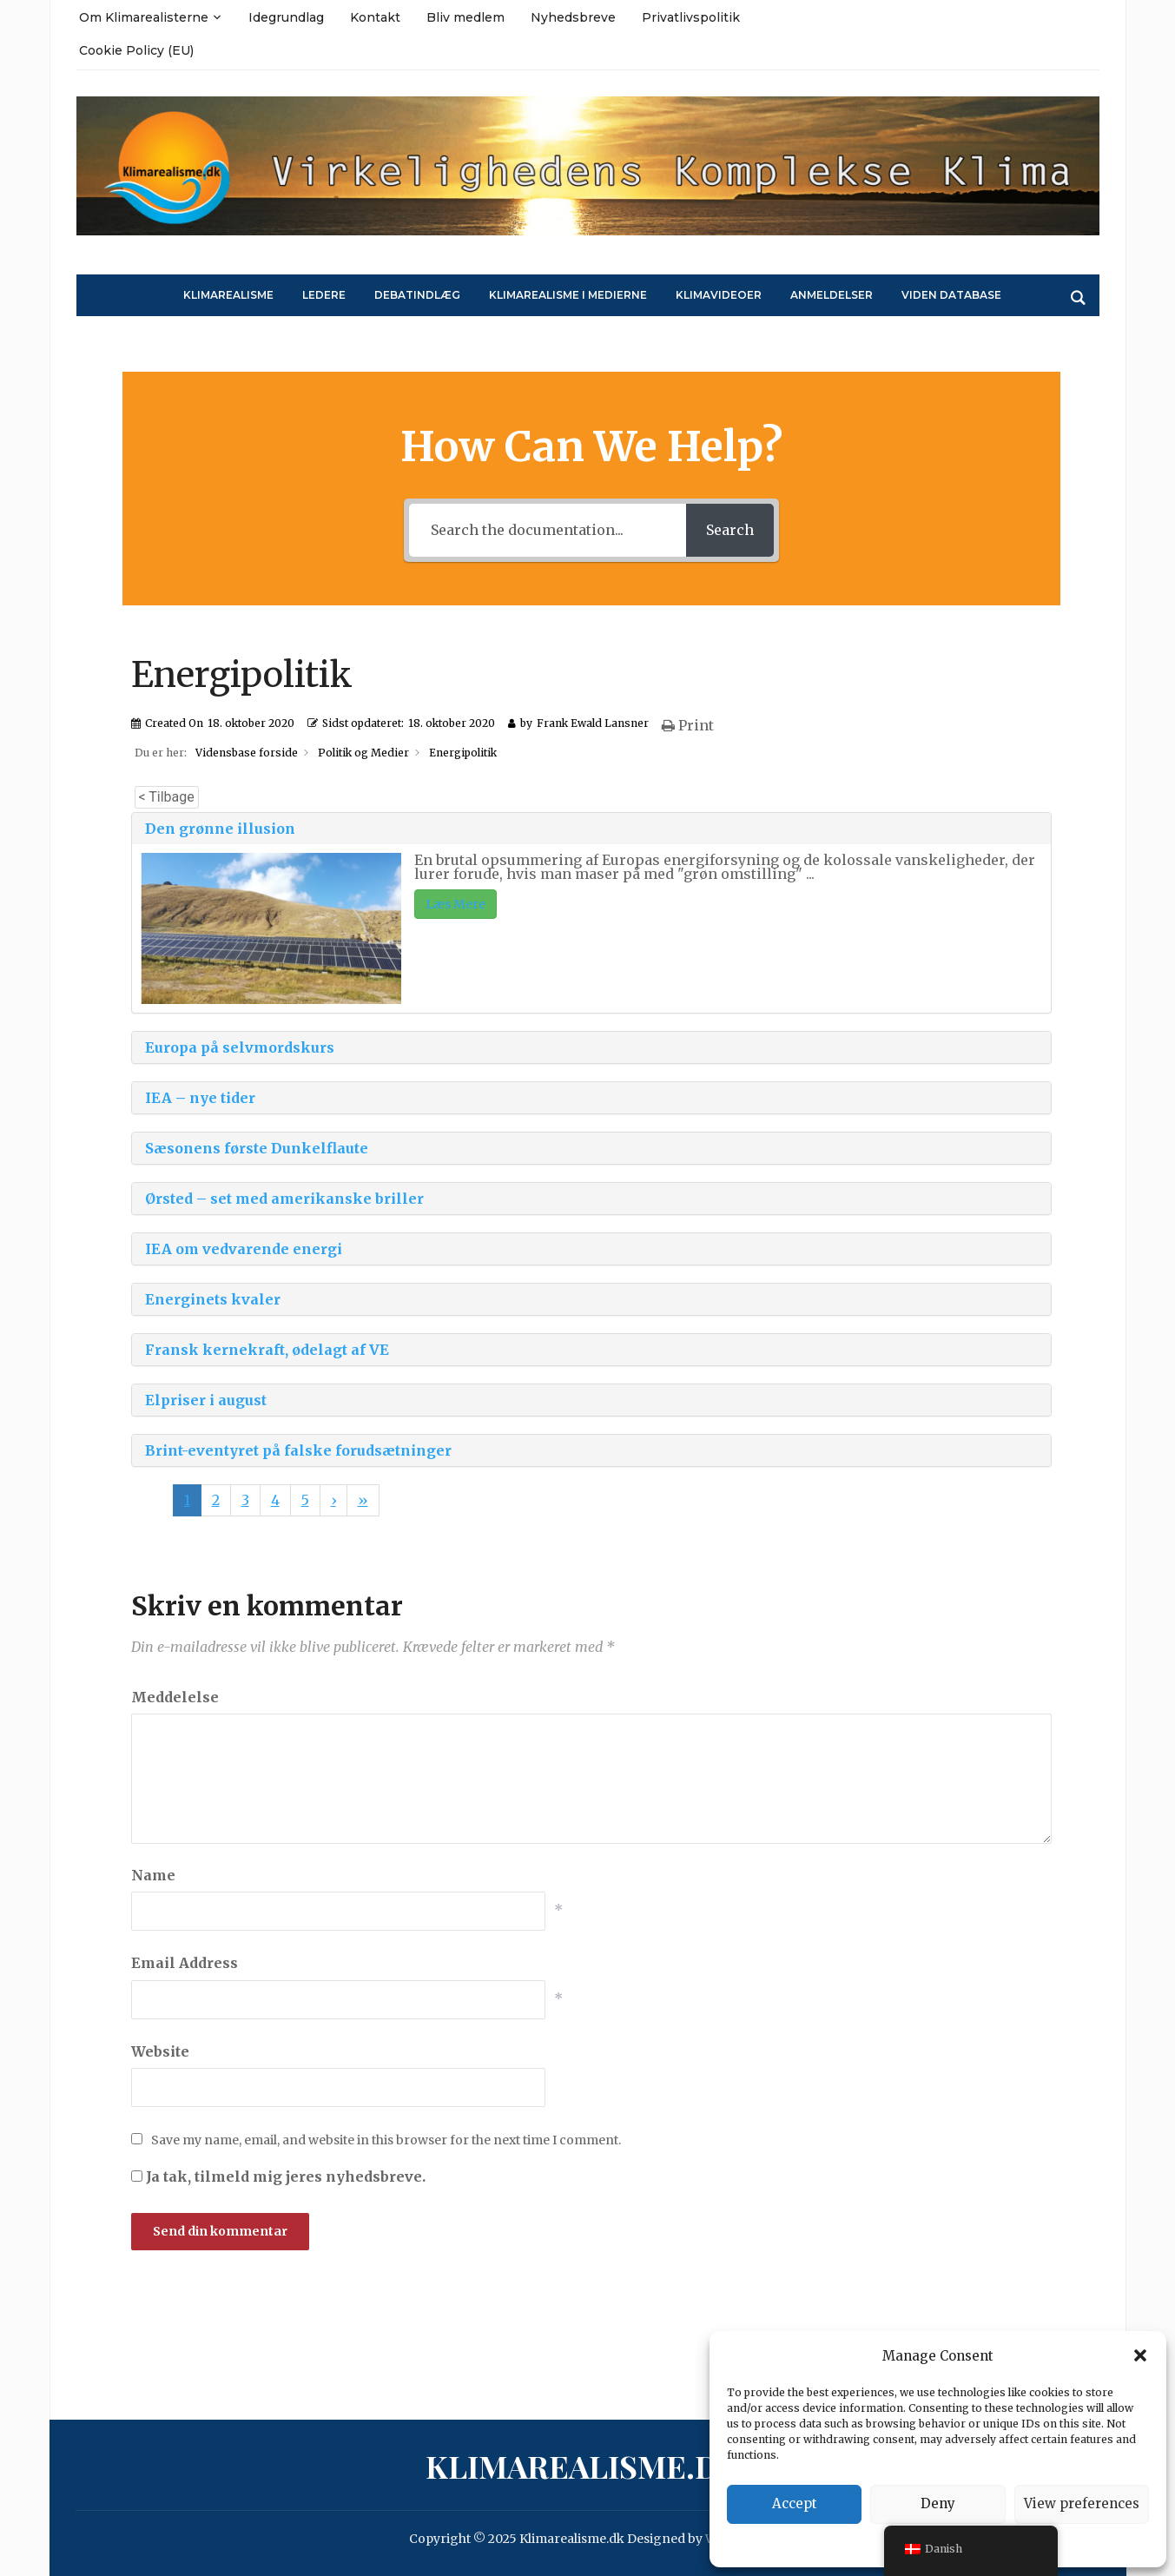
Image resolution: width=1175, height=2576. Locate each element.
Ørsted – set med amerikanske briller (284, 1198)
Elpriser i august (206, 1400)
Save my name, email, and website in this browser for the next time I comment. (386, 2140)
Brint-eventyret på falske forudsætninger (298, 1450)
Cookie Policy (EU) (136, 50)
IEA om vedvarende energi (243, 1249)
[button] (1140, 2355)
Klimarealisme (228, 294)
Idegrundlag (286, 17)
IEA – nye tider (200, 1097)
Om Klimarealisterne (143, 17)
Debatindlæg (417, 294)
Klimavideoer (719, 294)
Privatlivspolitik (691, 17)
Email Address (184, 1963)
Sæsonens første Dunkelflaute (256, 1148)
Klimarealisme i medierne (568, 294)
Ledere (324, 294)
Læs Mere (455, 904)
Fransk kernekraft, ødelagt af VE (267, 1349)
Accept (794, 2503)
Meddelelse (175, 1697)
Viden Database (951, 294)
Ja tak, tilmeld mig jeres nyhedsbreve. (278, 2176)
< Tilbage (167, 797)
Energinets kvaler (213, 1299)
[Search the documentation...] (546, 530)
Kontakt (375, 17)
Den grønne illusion (220, 828)
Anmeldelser (831, 294)
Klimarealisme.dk (584, 2466)
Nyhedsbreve (573, 17)
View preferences (1081, 2503)
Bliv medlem (465, 17)
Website (160, 2051)
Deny (938, 2503)
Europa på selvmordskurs (239, 1047)
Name (153, 1875)
